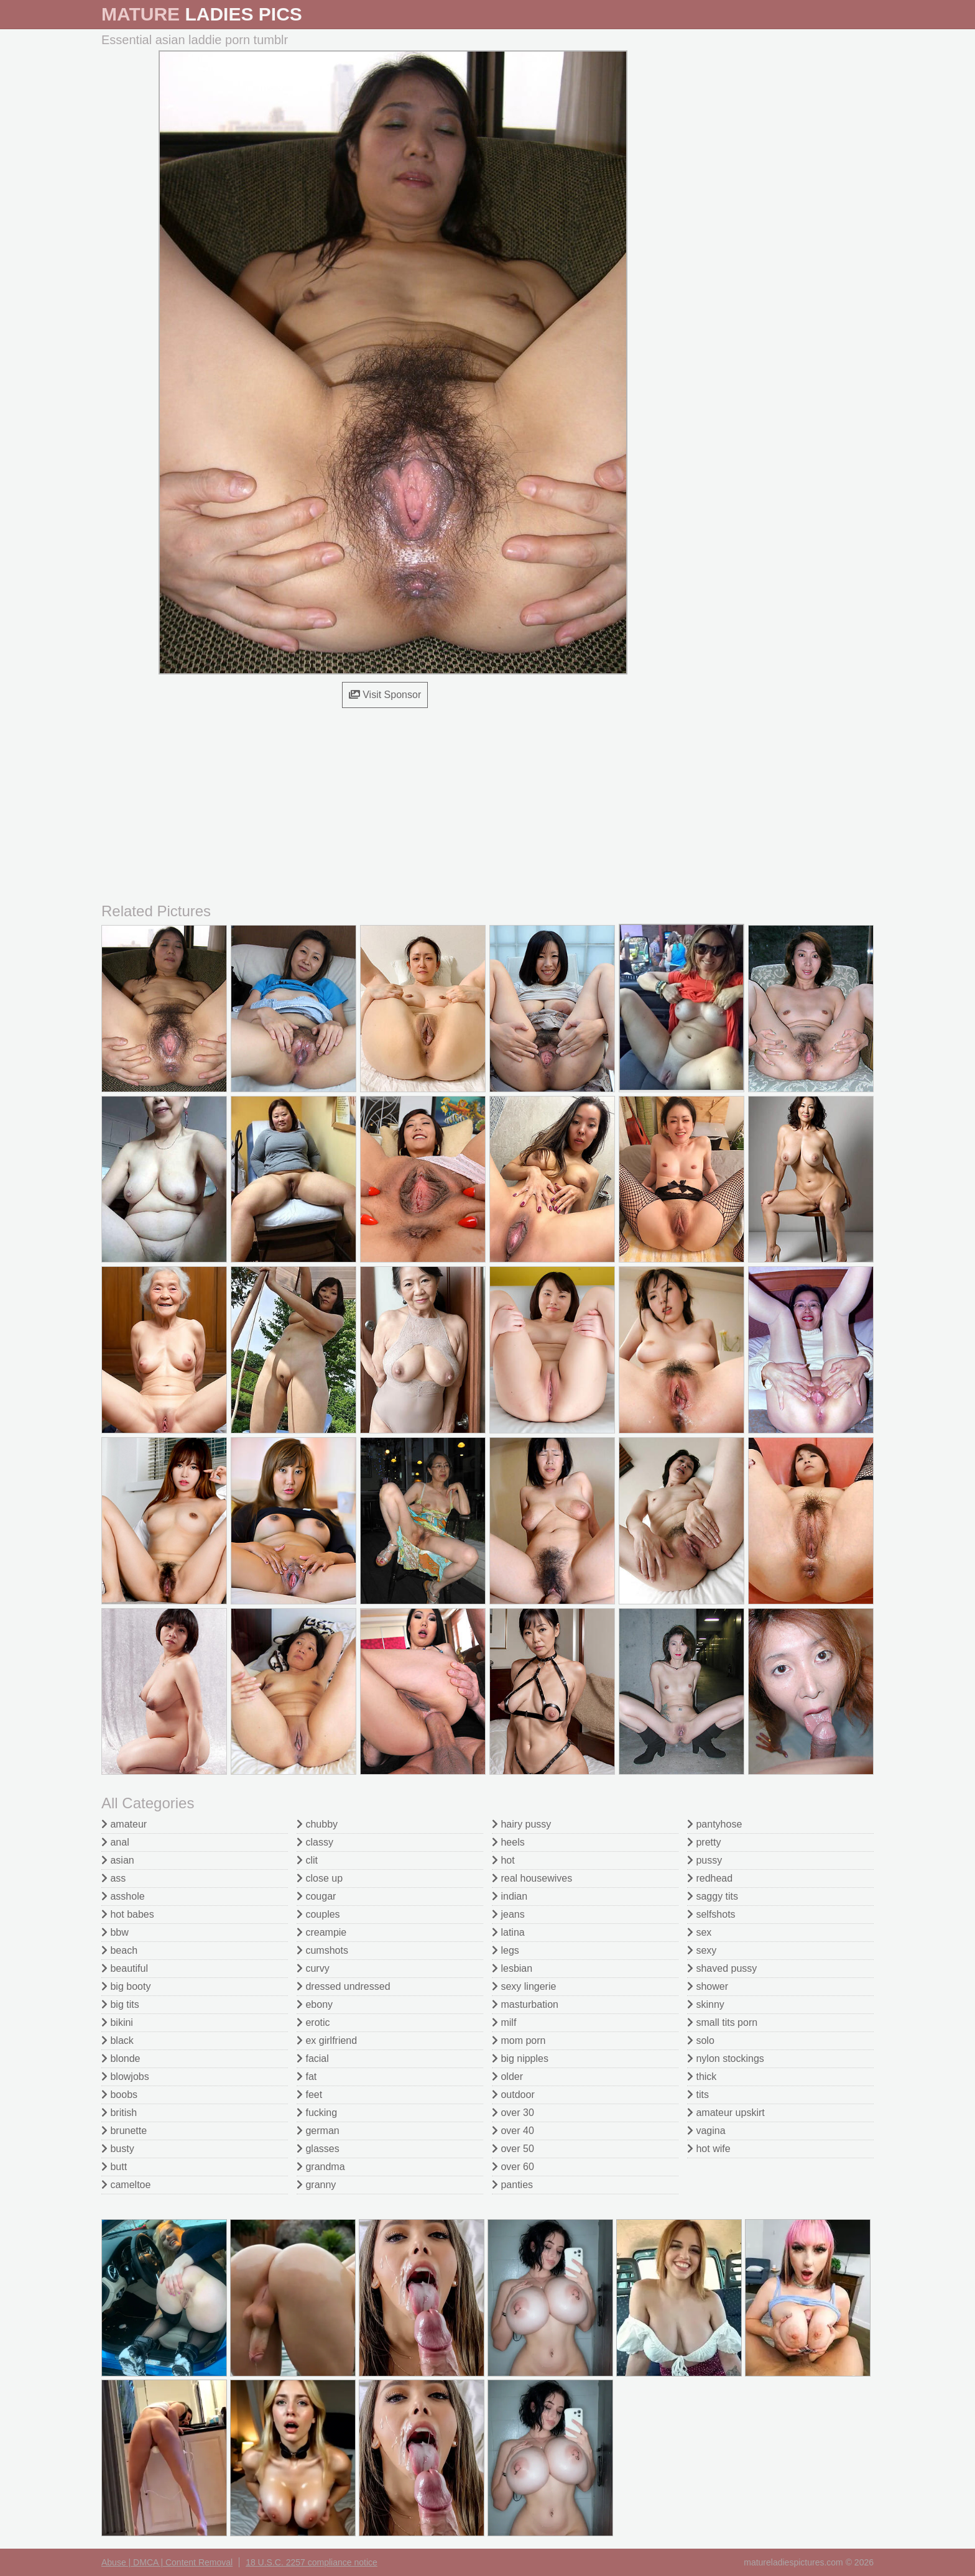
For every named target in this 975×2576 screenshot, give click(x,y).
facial (313, 2058)
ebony (315, 2004)
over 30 (513, 2112)
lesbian (512, 1968)
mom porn (518, 2040)
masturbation (525, 2004)
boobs (119, 2094)
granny (316, 2184)
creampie (321, 1932)
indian (509, 1896)
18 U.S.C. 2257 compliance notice (311, 2562)
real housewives (532, 1878)
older (507, 2076)
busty (117, 2148)
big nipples (520, 2058)
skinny (705, 2004)
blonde (121, 2058)
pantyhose (714, 1824)
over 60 (513, 2166)
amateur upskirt (726, 2112)
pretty (704, 1842)
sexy (701, 1950)
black (117, 2040)
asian (117, 1860)
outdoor (513, 2094)
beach (119, 1950)
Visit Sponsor (385, 694)
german (318, 2130)
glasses (318, 2148)
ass (113, 1878)
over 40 (513, 2130)
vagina (706, 2130)
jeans (508, 1914)
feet (309, 2094)
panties (512, 2184)
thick (701, 2076)
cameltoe (125, 2184)
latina (508, 1932)
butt (114, 2166)
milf (504, 2022)
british (119, 2112)
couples (318, 1914)
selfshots (711, 1914)
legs (505, 1950)
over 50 (513, 2148)
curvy (313, 1968)
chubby (317, 1824)
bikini (117, 2022)
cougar (316, 1896)
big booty (125, 1986)
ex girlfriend (327, 2040)
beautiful (124, 1968)
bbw (115, 1932)
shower (707, 1986)
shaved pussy (722, 1968)
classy (315, 1842)
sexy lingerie (524, 1986)
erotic (313, 2022)
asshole (123, 1896)
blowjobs (125, 2076)
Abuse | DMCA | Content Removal (167, 2562)
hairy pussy (521, 1824)
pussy (704, 1860)
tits (698, 2094)
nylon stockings (725, 2058)
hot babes (127, 1914)
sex (699, 1932)
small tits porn (722, 2022)
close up (320, 1878)
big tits (120, 2004)
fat (307, 2076)
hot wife (709, 2148)
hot (503, 1860)
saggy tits (712, 1896)
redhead (709, 1878)
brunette (124, 2130)
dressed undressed (343, 1986)
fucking (317, 2112)
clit (307, 1860)
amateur (124, 1824)
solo (700, 2040)
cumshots (322, 1950)
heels (508, 1842)
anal (115, 1842)
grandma (321, 2166)
